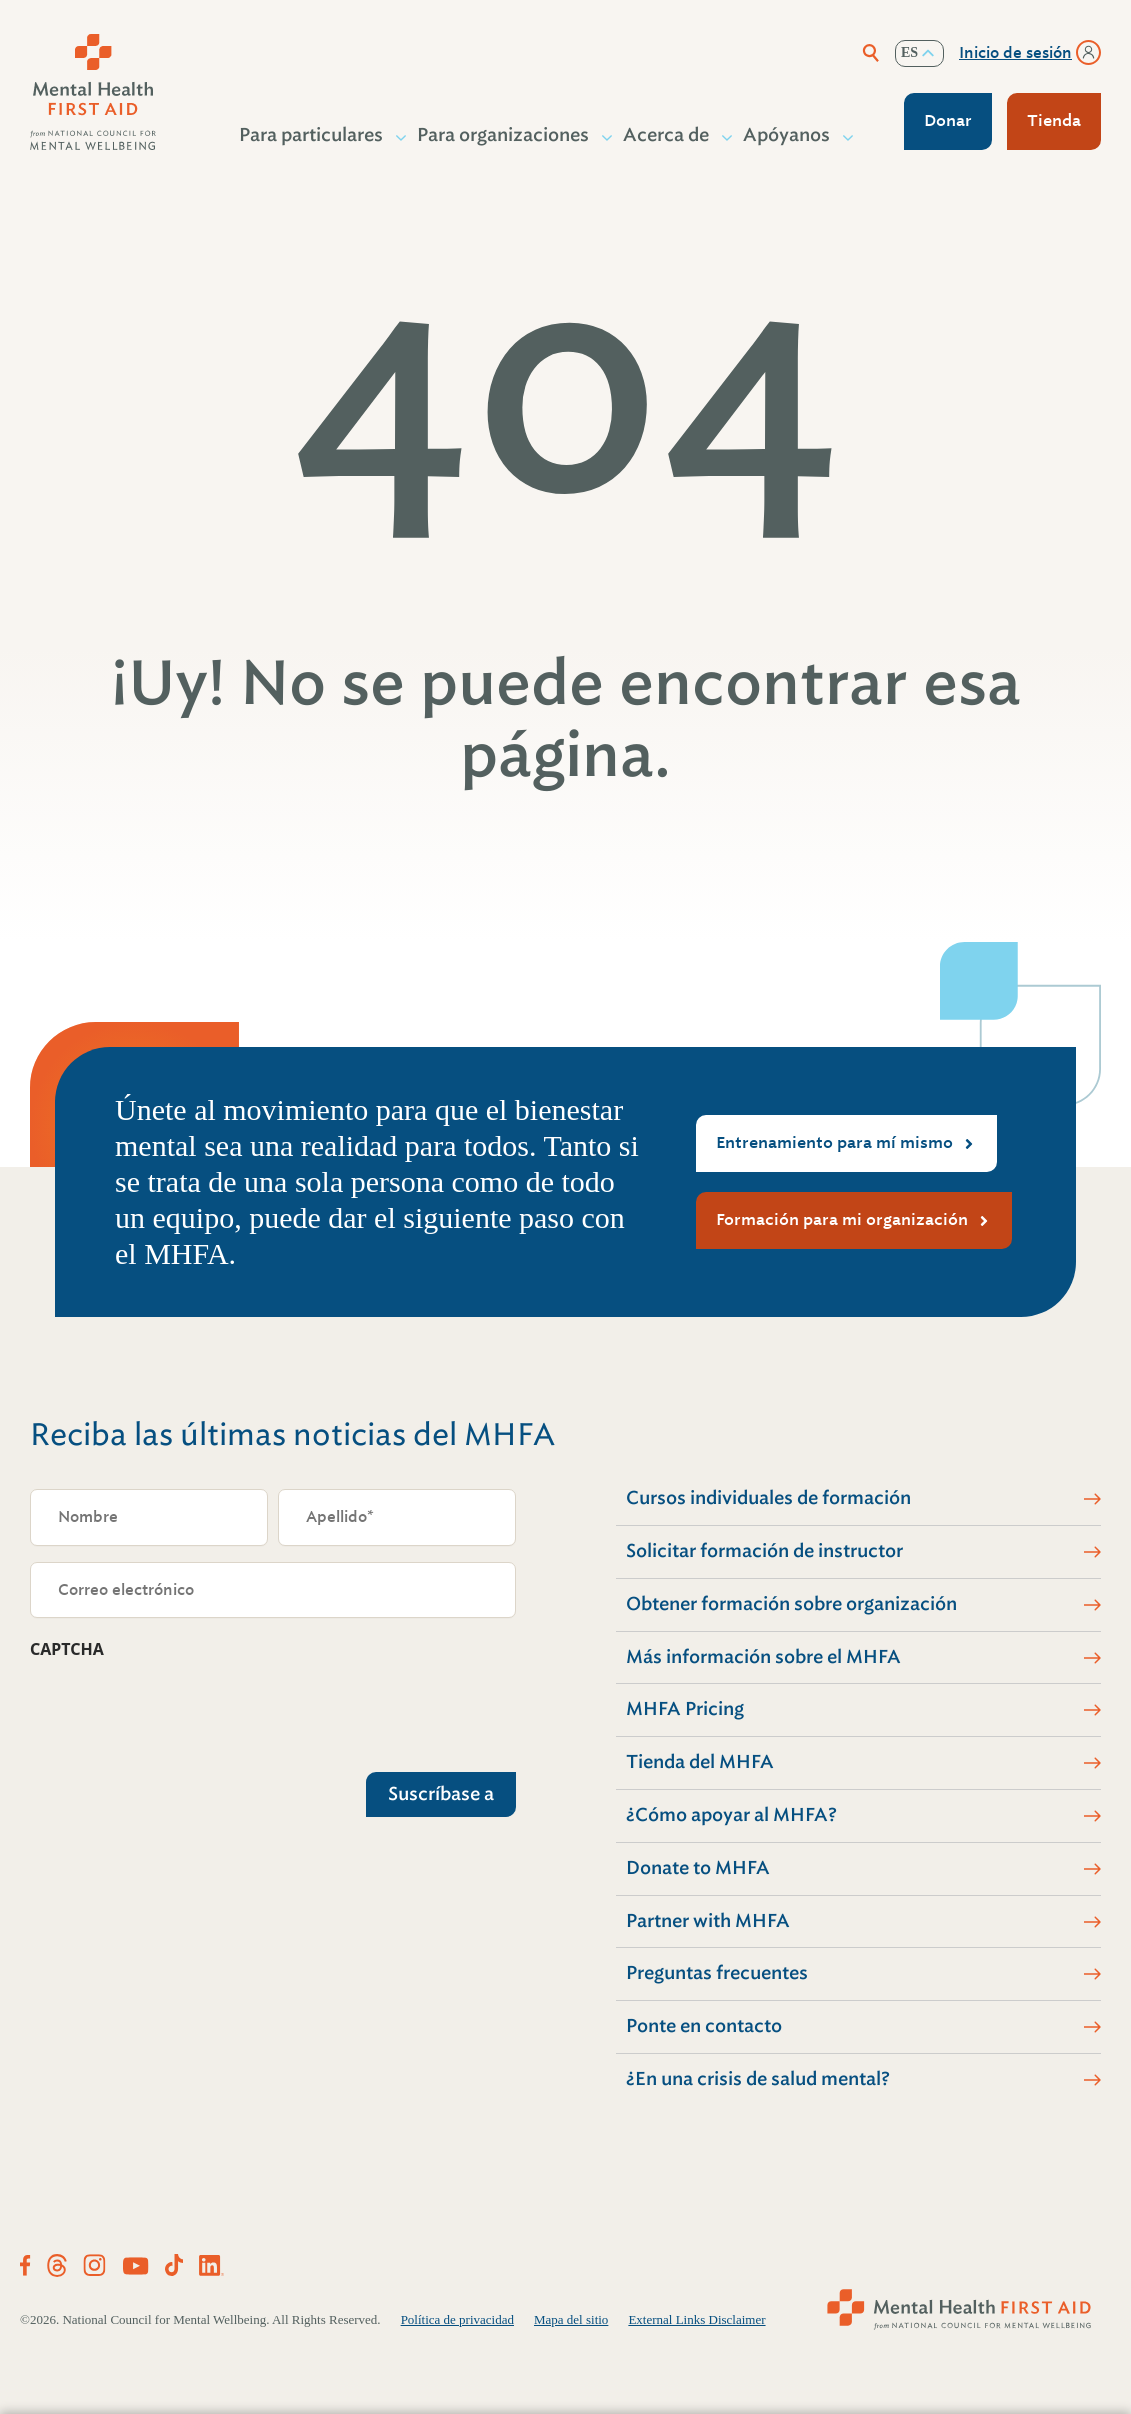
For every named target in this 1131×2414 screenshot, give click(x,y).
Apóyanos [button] (787, 135)
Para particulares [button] (312, 135)
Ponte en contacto (704, 2026)
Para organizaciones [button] (504, 135)
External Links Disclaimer (696, 2319)
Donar (948, 120)
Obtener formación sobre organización (791, 1604)
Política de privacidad (457, 2319)
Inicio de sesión (1015, 53)
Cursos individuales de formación (768, 1498)
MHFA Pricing (685, 1709)
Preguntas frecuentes (717, 1973)
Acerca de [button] (667, 135)
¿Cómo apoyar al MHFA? (731, 1815)
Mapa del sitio (571, 2319)
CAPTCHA (67, 1649)
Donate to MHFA (698, 1868)
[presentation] (182, 1711)
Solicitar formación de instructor (764, 1551)
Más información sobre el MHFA (763, 1657)
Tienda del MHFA (700, 1762)
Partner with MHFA (708, 1921)
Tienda (1054, 120)
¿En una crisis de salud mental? (758, 2079)
